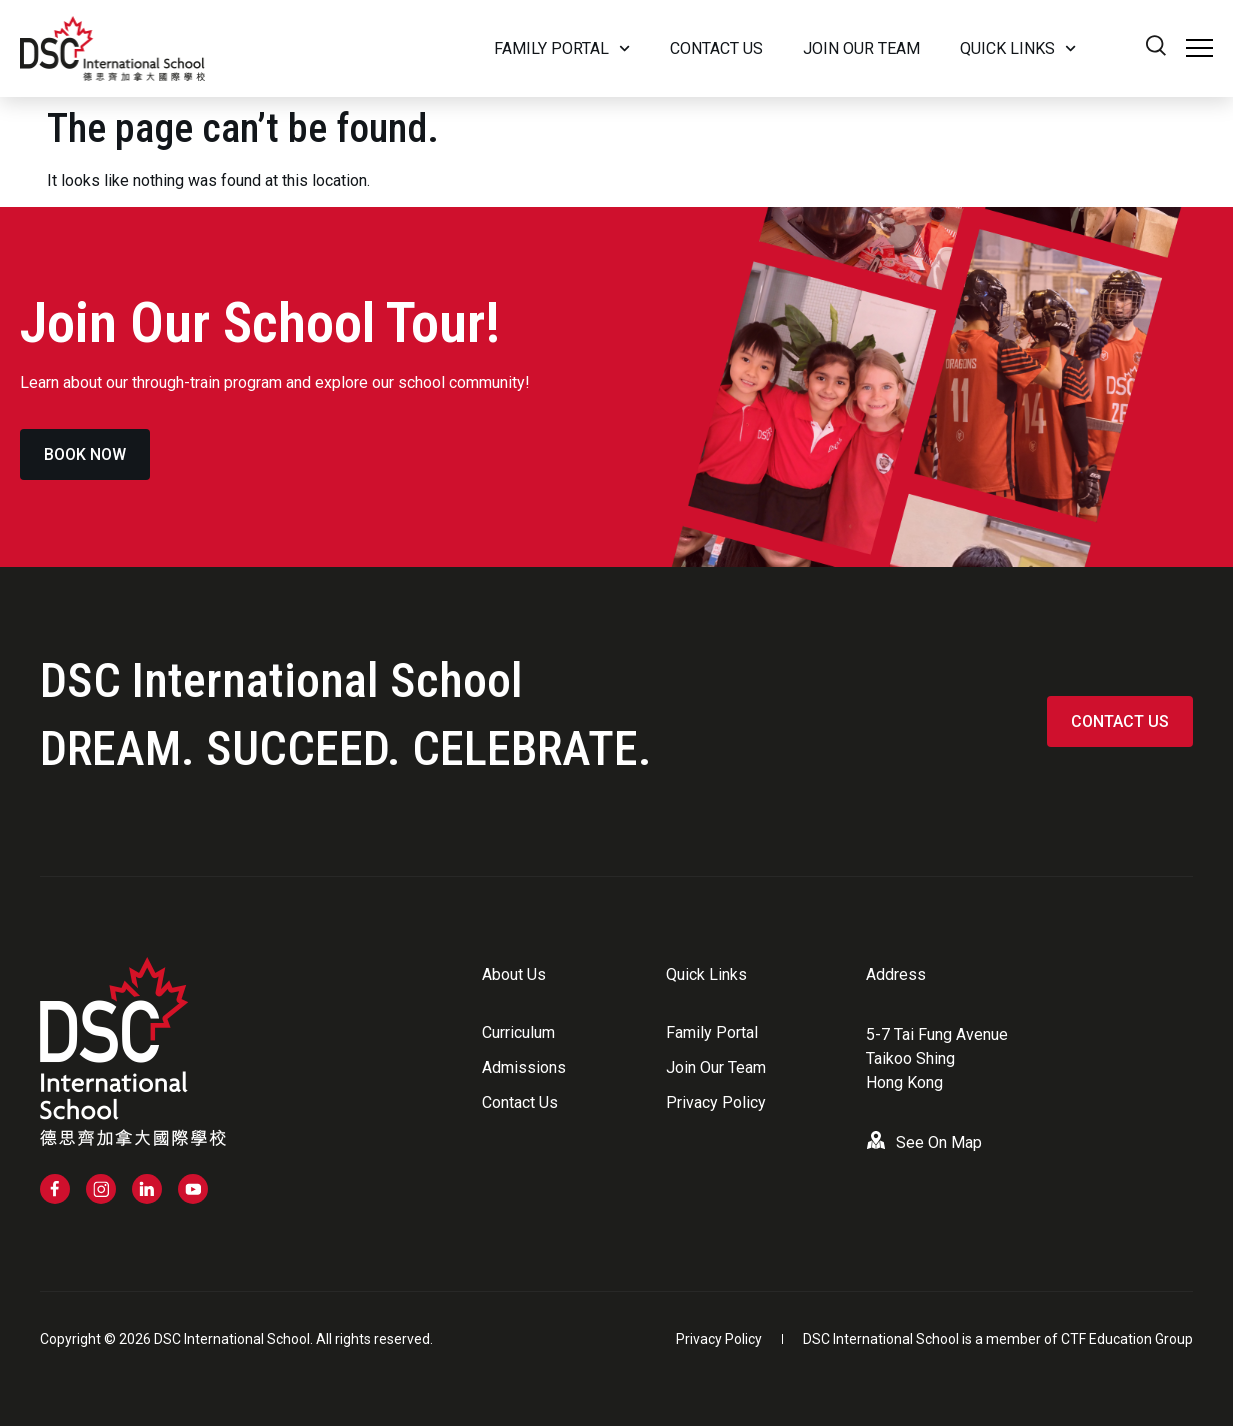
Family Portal (562, 48)
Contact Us (716, 48)
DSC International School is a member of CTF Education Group (998, 1339)
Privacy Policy (716, 1102)
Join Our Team (716, 1067)
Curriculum (518, 1032)
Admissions (524, 1067)
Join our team (861, 48)
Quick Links (1018, 48)
